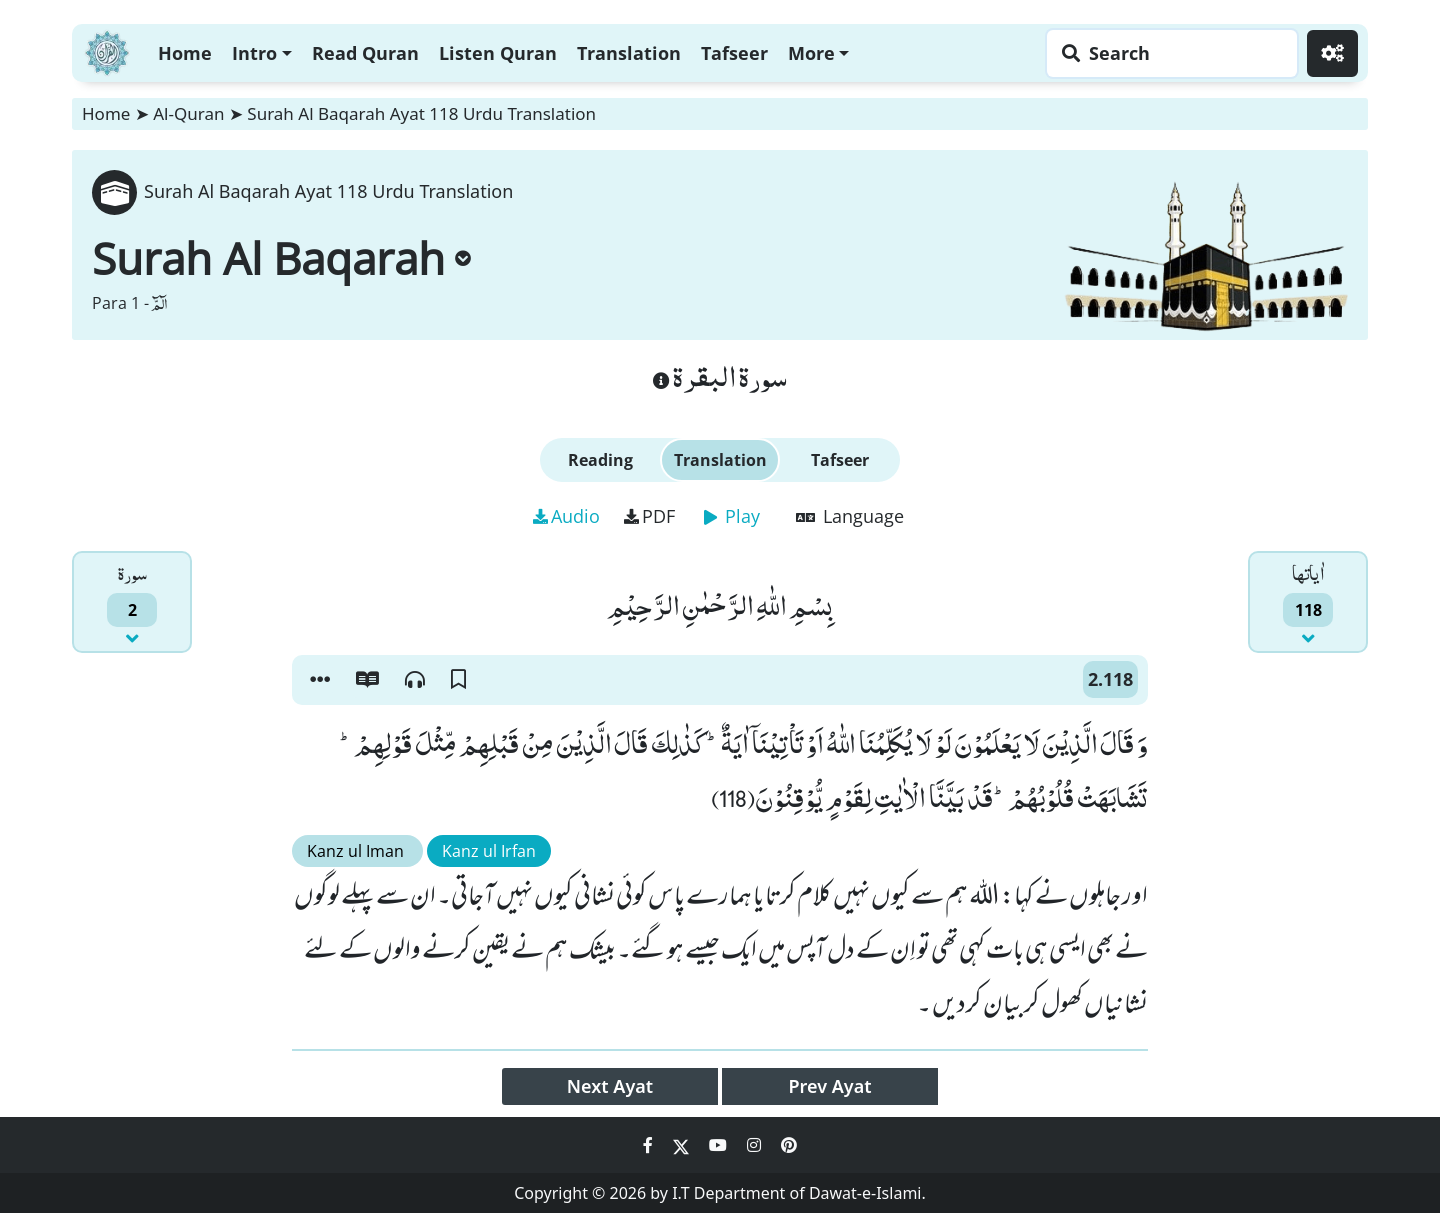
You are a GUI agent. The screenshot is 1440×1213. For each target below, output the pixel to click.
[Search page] (1167, 53)
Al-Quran (188, 113)
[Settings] (1332, 53)
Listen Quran (498, 53)
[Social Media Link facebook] (650, 1145)
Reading (600, 460)
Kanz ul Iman (357, 851)
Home (185, 53)
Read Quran (365, 53)
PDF (649, 516)
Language (850, 516)
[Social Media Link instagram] (756, 1145)
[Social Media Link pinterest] (789, 1145)
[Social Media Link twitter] (683, 1145)
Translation (629, 53)
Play (732, 516)
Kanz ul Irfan (489, 851)
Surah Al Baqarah (281, 258)
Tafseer (734, 53)
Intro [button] (254, 53)
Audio (566, 516)
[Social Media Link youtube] (720, 1145)
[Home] (107, 50)
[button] (320, 680)
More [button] (811, 53)
